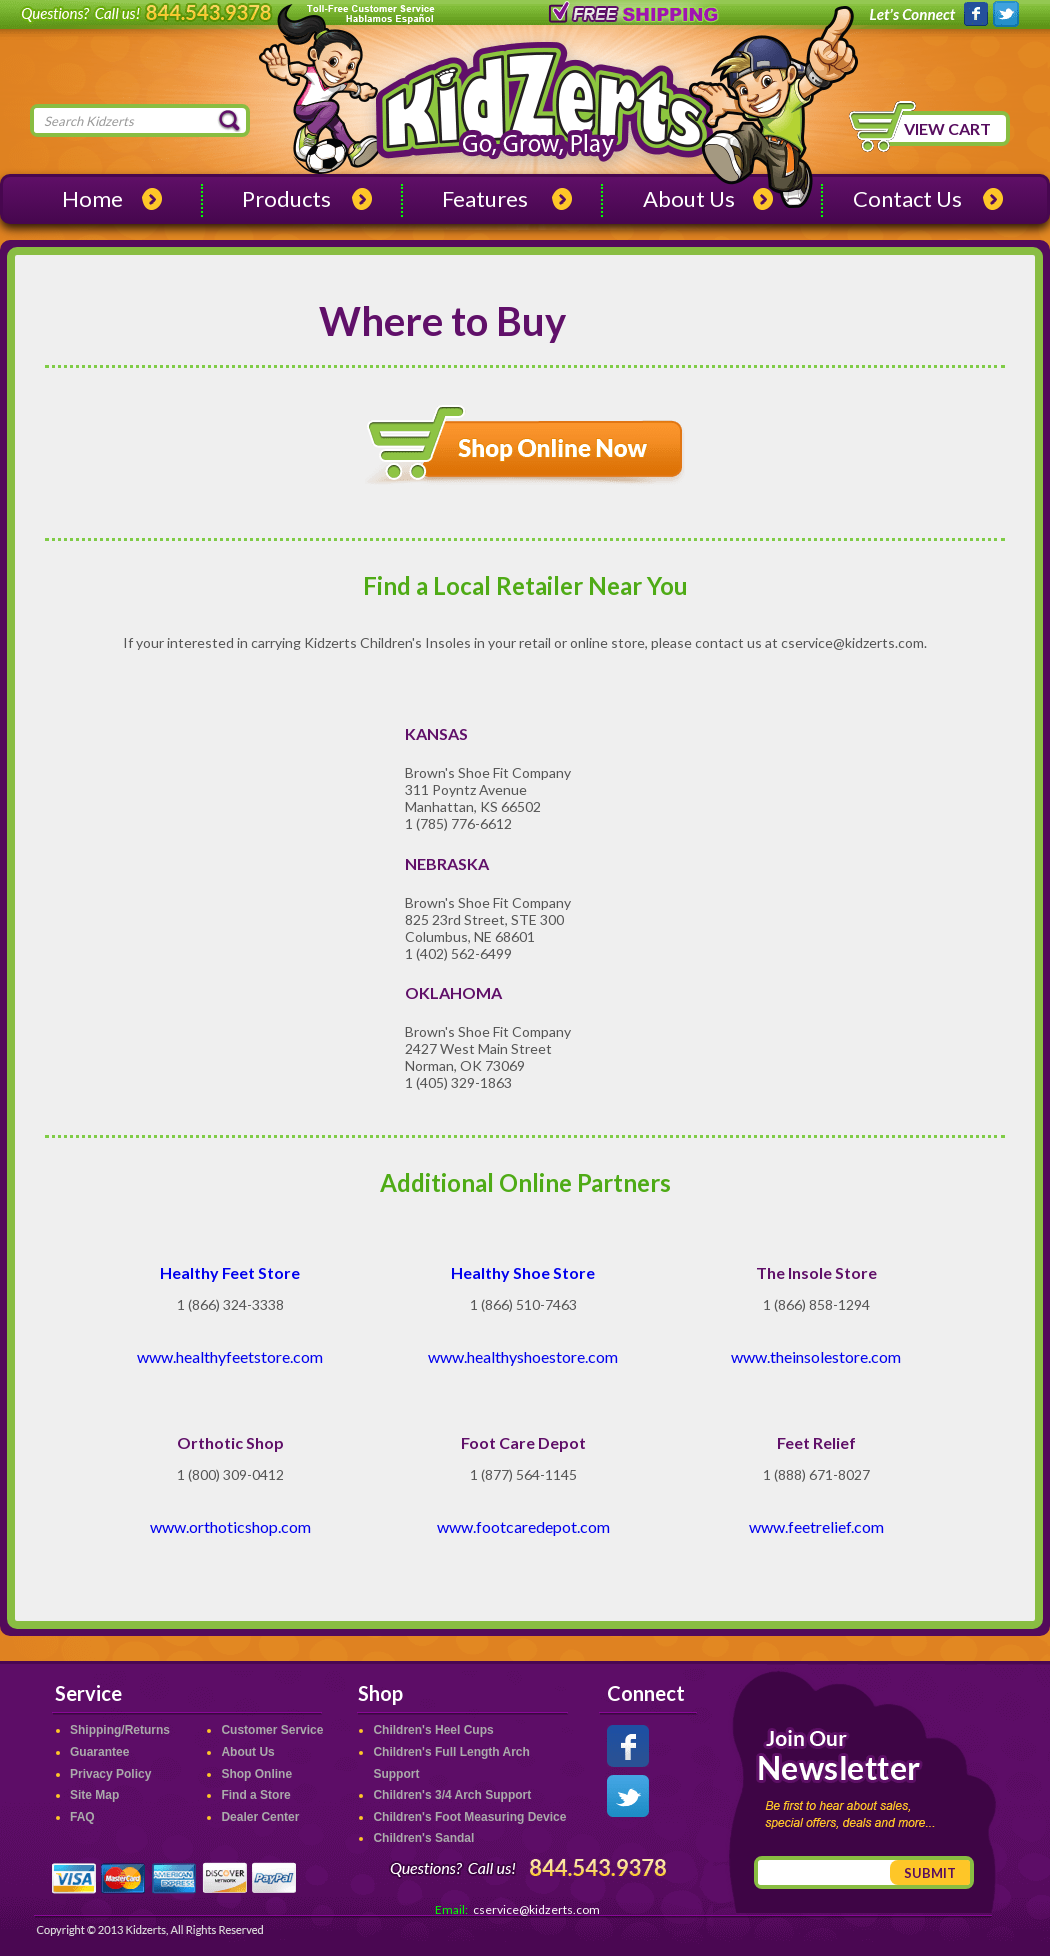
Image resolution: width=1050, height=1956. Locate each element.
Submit (930, 1873)
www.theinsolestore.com (816, 1356)
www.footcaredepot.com (523, 1526)
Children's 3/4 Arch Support (452, 1795)
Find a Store (255, 1795)
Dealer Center (260, 1817)
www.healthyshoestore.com (523, 1356)
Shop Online (256, 1774)
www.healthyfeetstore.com (230, 1356)
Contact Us (907, 198)
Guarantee (99, 1752)
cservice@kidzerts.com (536, 1909)
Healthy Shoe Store (523, 1272)
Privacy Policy (110, 1774)
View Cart (947, 128)
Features (485, 198)
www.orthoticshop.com (230, 1526)
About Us (689, 198)
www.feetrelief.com (816, 1526)
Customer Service (272, 1730)
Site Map (94, 1795)
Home (92, 198)
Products (286, 198)
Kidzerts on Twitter (1006, 15)
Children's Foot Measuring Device (469, 1817)
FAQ (82, 1817)
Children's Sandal (423, 1838)
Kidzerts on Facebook (975, 15)
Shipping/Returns (120, 1730)
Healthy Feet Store (230, 1272)
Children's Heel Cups (433, 1730)
